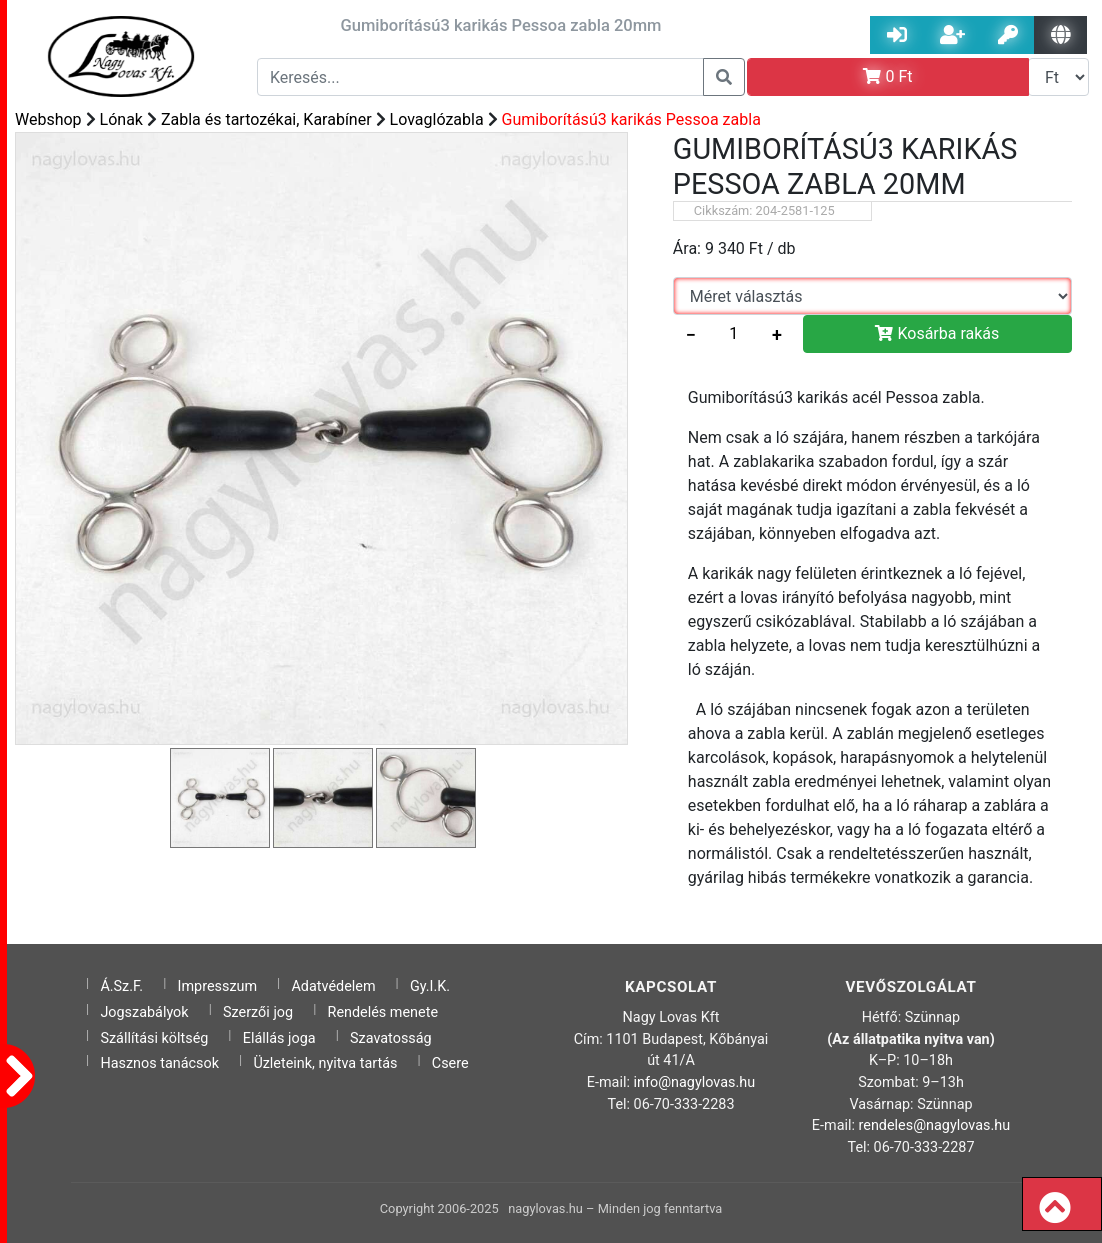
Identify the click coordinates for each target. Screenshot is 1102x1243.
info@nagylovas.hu (695, 1082)
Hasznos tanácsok (159, 1063)
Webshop (48, 119)
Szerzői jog (258, 1012)
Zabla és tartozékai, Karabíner (266, 119)
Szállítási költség (154, 1038)
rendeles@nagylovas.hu (935, 1125)
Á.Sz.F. (121, 986)
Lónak (121, 119)
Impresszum (218, 986)
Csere (450, 1063)
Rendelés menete (383, 1012)
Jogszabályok (144, 1012)
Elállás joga (279, 1038)
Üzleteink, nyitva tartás (325, 1063)
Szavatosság (391, 1038)
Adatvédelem (333, 986)
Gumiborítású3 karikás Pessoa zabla (631, 119)
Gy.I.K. (430, 986)
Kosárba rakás (937, 333)
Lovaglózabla (437, 119)
